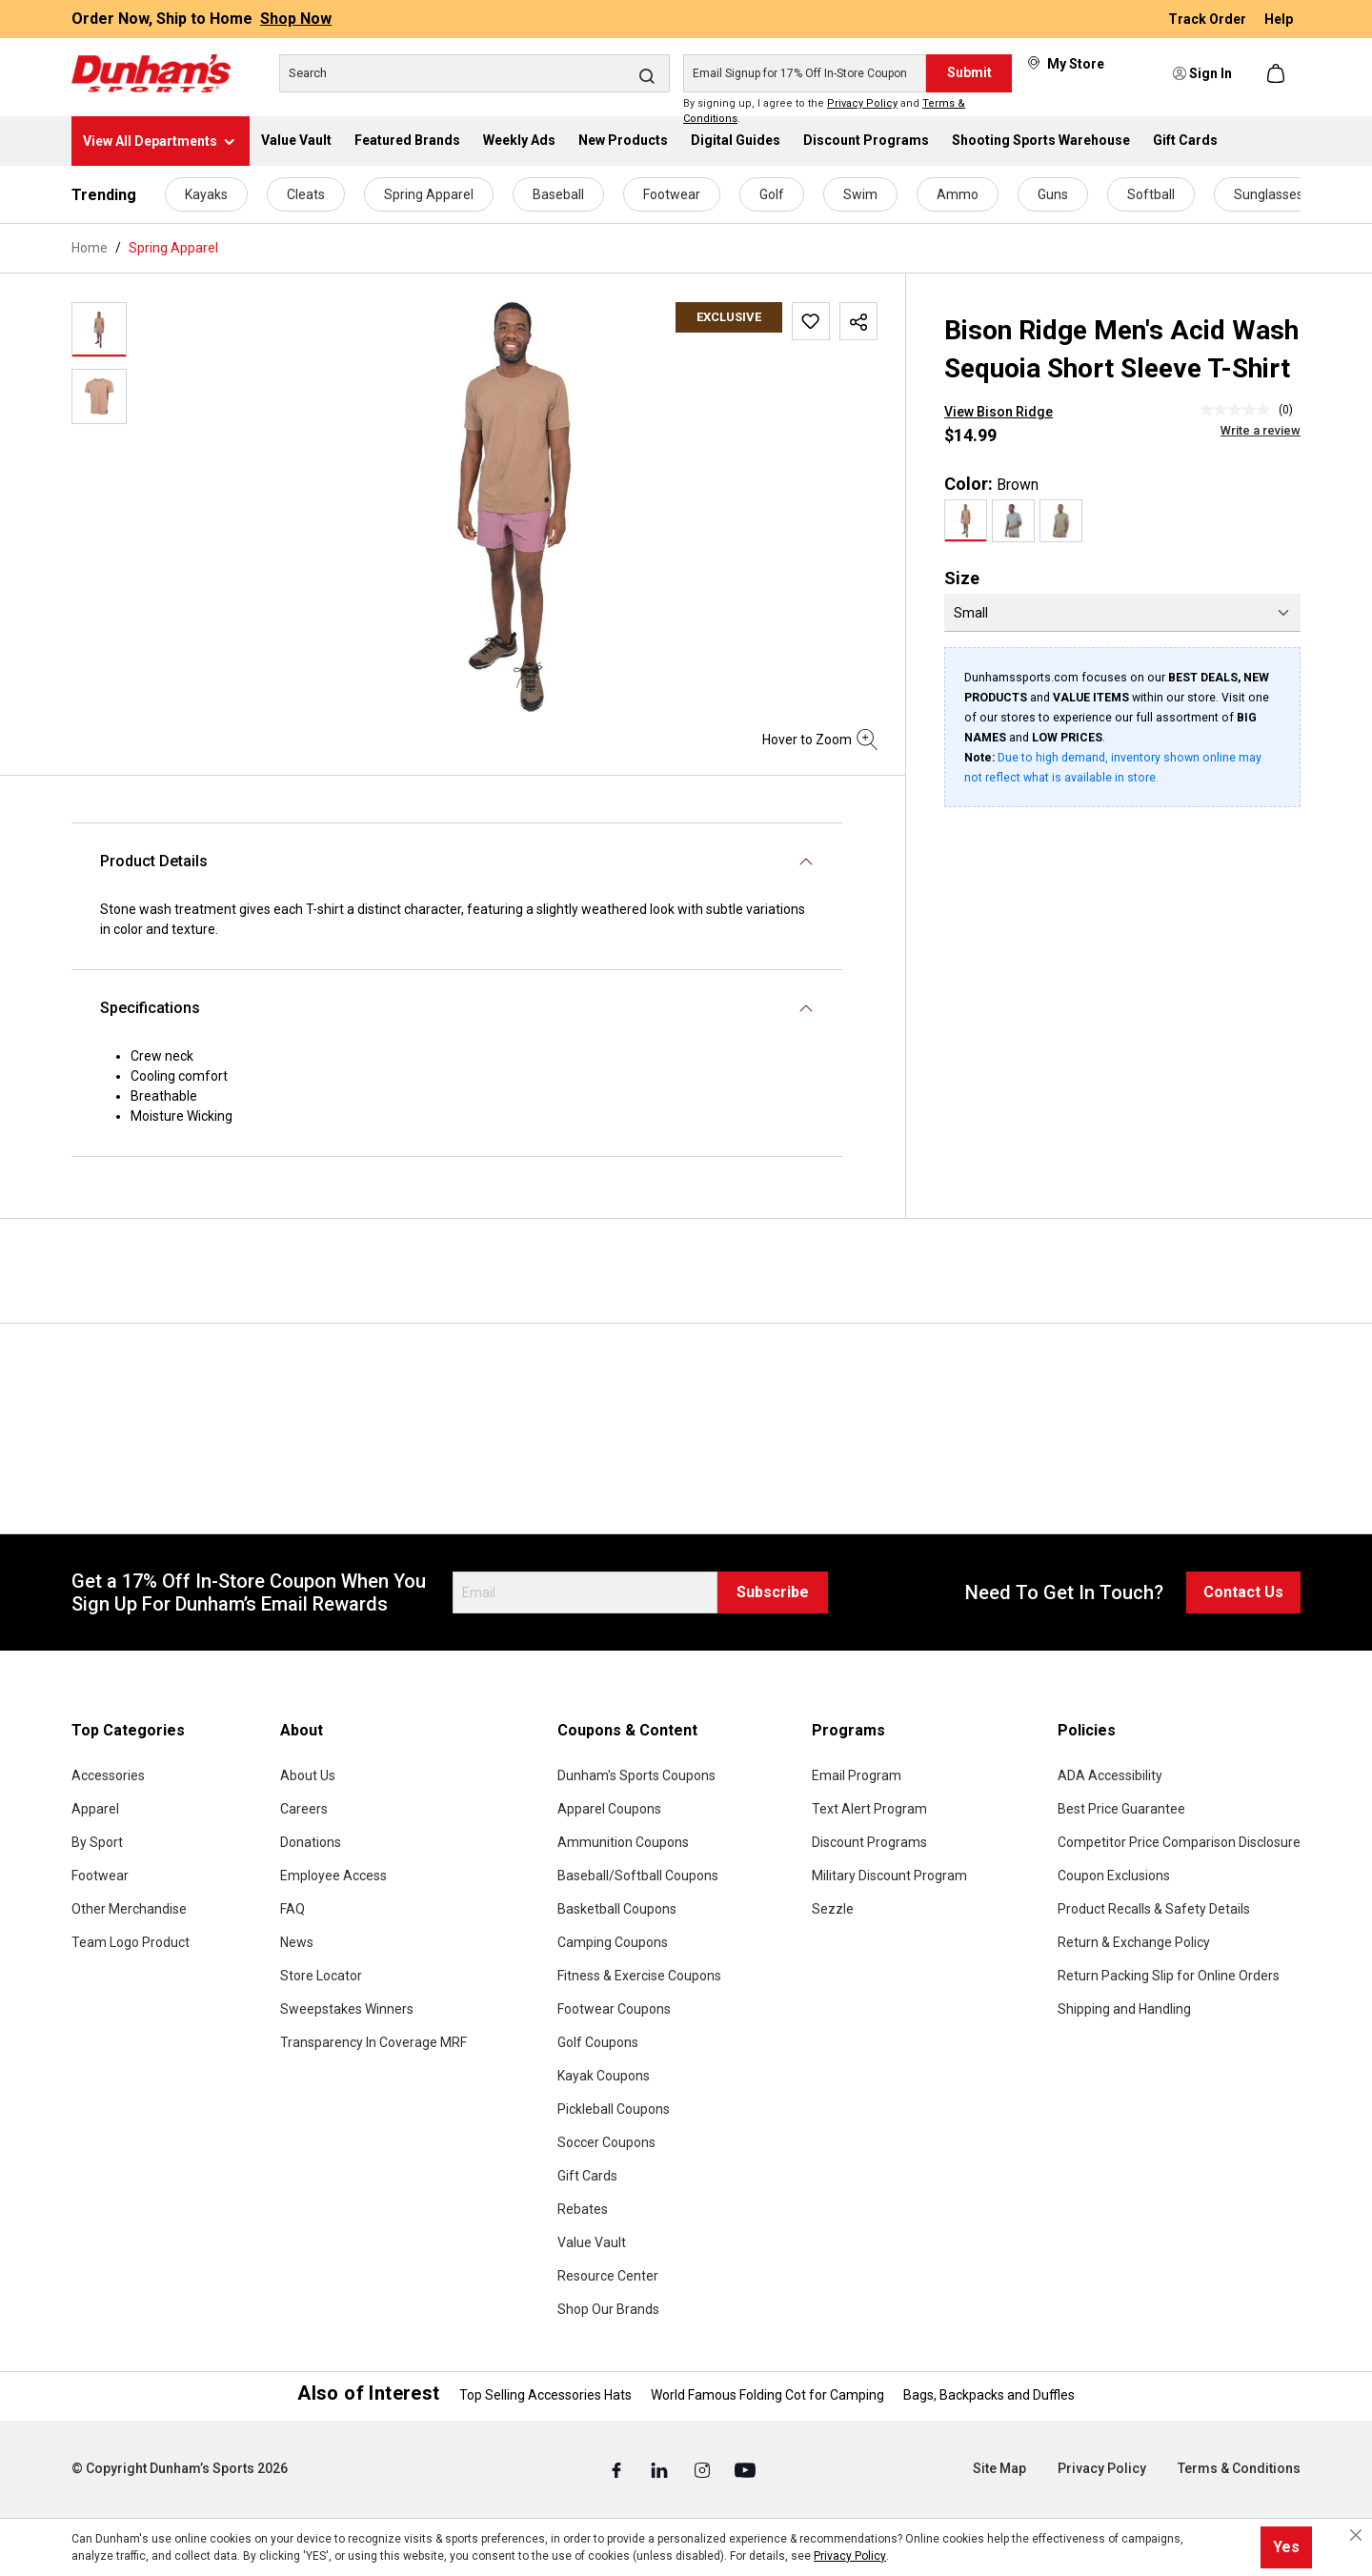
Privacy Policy (862, 103)
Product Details (154, 861)
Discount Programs (869, 1842)
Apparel (95, 1808)
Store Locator (321, 1975)
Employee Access (333, 1875)
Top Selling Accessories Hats (545, 2395)
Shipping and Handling (1124, 2009)
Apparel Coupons (609, 1808)
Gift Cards (587, 2175)
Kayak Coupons (603, 2075)
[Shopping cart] (1278, 73)
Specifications (150, 1008)
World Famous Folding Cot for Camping (767, 2395)
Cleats (306, 194)
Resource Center (607, 2275)
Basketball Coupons (616, 1909)
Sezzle (833, 1909)
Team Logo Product (130, 1942)
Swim (860, 194)
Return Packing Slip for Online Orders (1169, 1975)
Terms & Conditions (1239, 2468)
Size (961, 578)
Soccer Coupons (606, 2142)
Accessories (108, 1775)
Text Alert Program (869, 1808)
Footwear (671, 194)
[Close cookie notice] (1355, 2535)
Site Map (999, 2468)
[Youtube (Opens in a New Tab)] (745, 2469)
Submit (969, 72)
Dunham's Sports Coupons (636, 1775)
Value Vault (591, 2242)
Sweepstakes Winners (347, 2009)
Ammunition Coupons (623, 1842)
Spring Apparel (429, 194)
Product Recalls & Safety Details (1154, 1909)
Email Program (856, 1775)
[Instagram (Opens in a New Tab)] (704, 2469)
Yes (1286, 2547)
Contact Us (1243, 1592)
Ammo (958, 194)
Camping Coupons (612, 1942)
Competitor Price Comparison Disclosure (1179, 1842)
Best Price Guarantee (1121, 1808)
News (296, 1942)
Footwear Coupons (614, 2009)
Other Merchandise (129, 1909)
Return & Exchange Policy (1134, 1942)
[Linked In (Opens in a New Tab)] (661, 2469)
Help (1278, 19)
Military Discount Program (889, 1875)
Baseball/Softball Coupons (637, 1875)
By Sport (97, 1842)
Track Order (1208, 19)
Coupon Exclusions (1114, 1875)
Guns (1053, 194)
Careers (304, 1808)
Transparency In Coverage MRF (373, 2042)
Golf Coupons (597, 2042)
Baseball (558, 194)
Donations (310, 1842)
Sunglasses (1268, 194)
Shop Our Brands (608, 2309)
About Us (307, 1775)
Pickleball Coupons (613, 2109)
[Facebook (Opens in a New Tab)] (618, 2469)
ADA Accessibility (1110, 1775)
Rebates (582, 2209)
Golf (771, 194)
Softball (1151, 194)
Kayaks (206, 194)
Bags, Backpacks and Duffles (989, 2395)
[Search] (474, 73)
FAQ (292, 1909)
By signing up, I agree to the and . (824, 111)
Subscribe (772, 1592)
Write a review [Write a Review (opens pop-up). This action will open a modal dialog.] (1261, 430)
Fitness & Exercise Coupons (639, 1975)
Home (89, 247)
